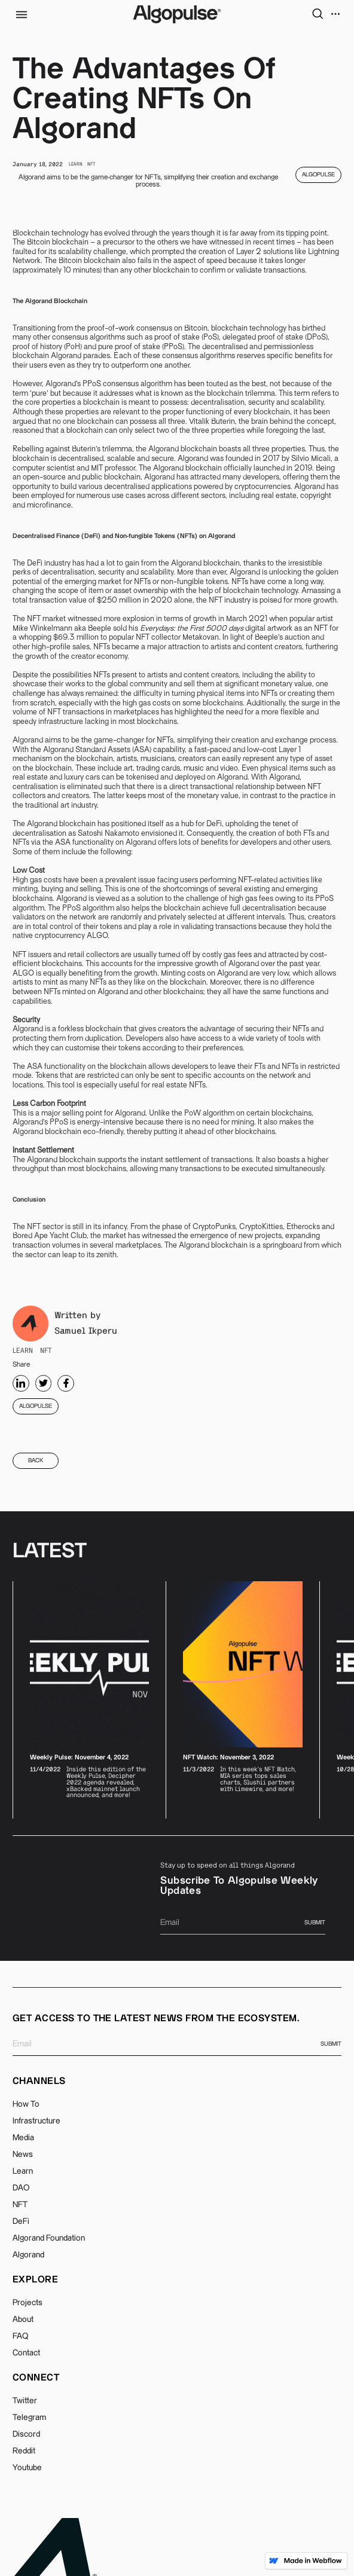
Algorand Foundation (49, 2238)
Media (23, 2138)
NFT (20, 2205)
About (23, 2319)
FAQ (20, 2336)
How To (26, 2104)
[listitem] (89, 1700)
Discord (26, 2434)
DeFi (21, 2221)
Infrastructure (36, 2121)
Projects (27, 2303)
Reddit (24, 2451)
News (23, 2154)
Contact (26, 2353)
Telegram (29, 2417)
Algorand (28, 2255)
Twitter (25, 2401)
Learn (23, 2171)
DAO (21, 2188)
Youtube (27, 2468)
